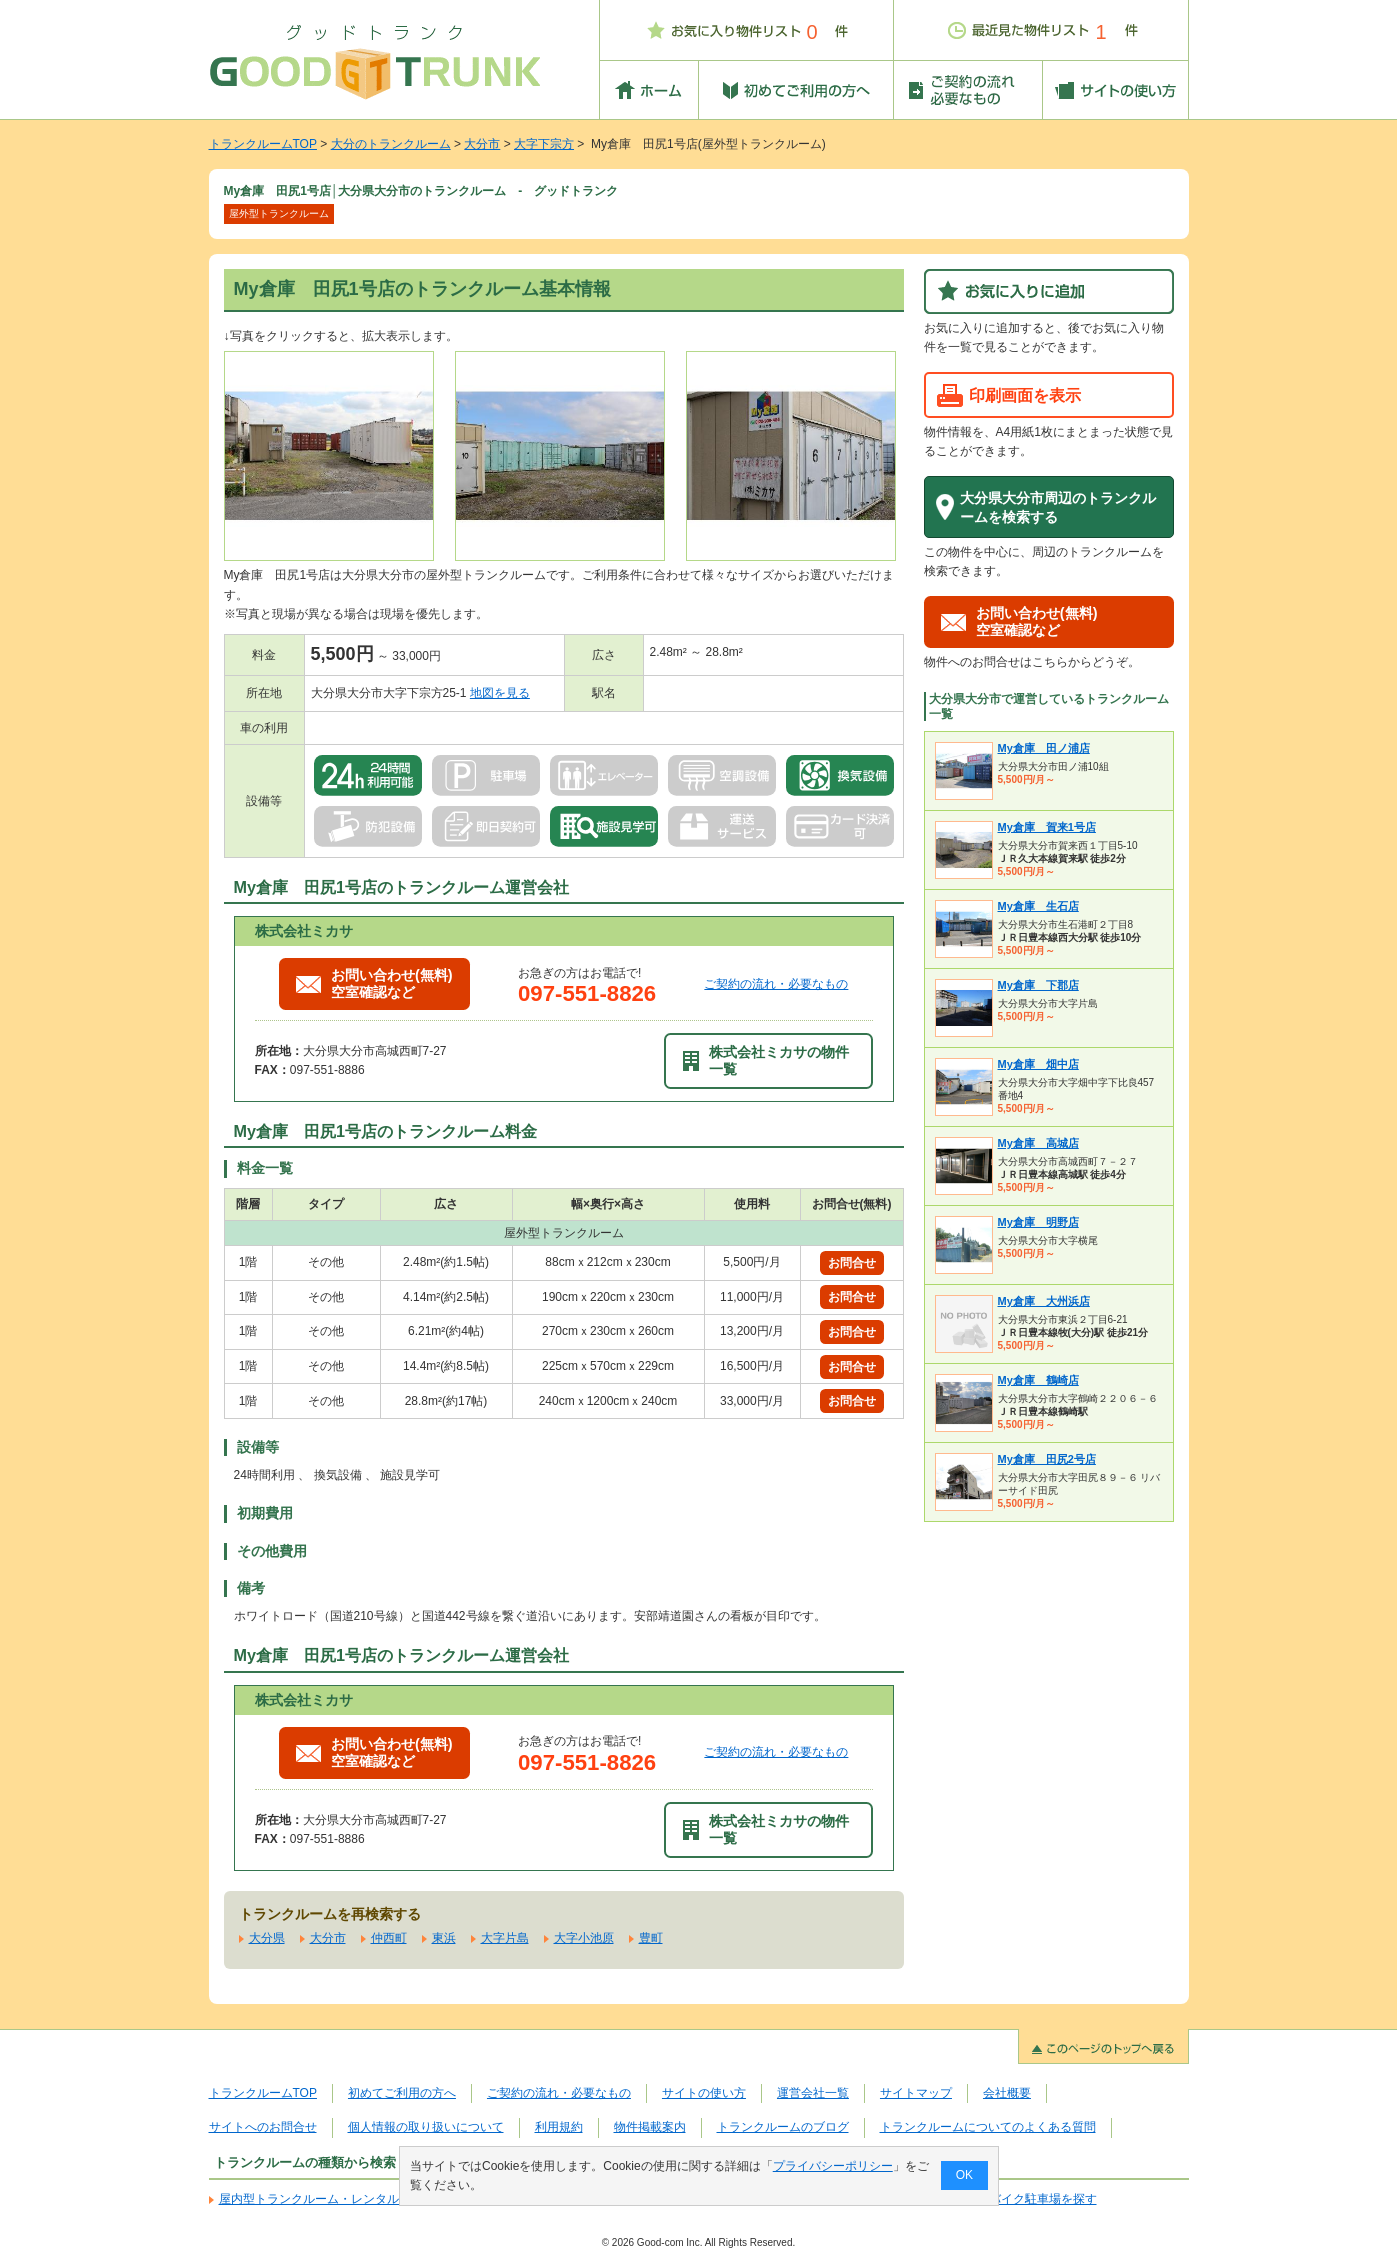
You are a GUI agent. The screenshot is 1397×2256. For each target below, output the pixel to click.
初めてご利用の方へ (402, 2093)
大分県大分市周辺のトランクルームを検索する (1058, 507)
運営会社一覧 (813, 2093)
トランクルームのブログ (783, 2127)
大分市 (482, 144)
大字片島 (505, 1938)
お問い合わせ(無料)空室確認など (374, 983)
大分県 (267, 1938)
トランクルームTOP (263, 144)
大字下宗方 (544, 144)
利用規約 (559, 2127)
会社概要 (1007, 2093)
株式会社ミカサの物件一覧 (766, 1060)
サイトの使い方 (704, 2093)
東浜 (444, 1938)
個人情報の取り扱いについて (426, 2127)
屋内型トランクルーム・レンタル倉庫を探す (339, 2199)
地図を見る (500, 693)
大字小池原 (584, 1938)
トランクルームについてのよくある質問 (988, 2127)
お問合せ (852, 1263)
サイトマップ (916, 2093)
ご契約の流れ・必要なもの (776, 984)
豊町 (651, 1938)
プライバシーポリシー (832, 2166)
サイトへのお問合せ (263, 2127)
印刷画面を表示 (1025, 395)
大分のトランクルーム (391, 144)
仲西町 (389, 1938)
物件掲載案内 (650, 2127)
